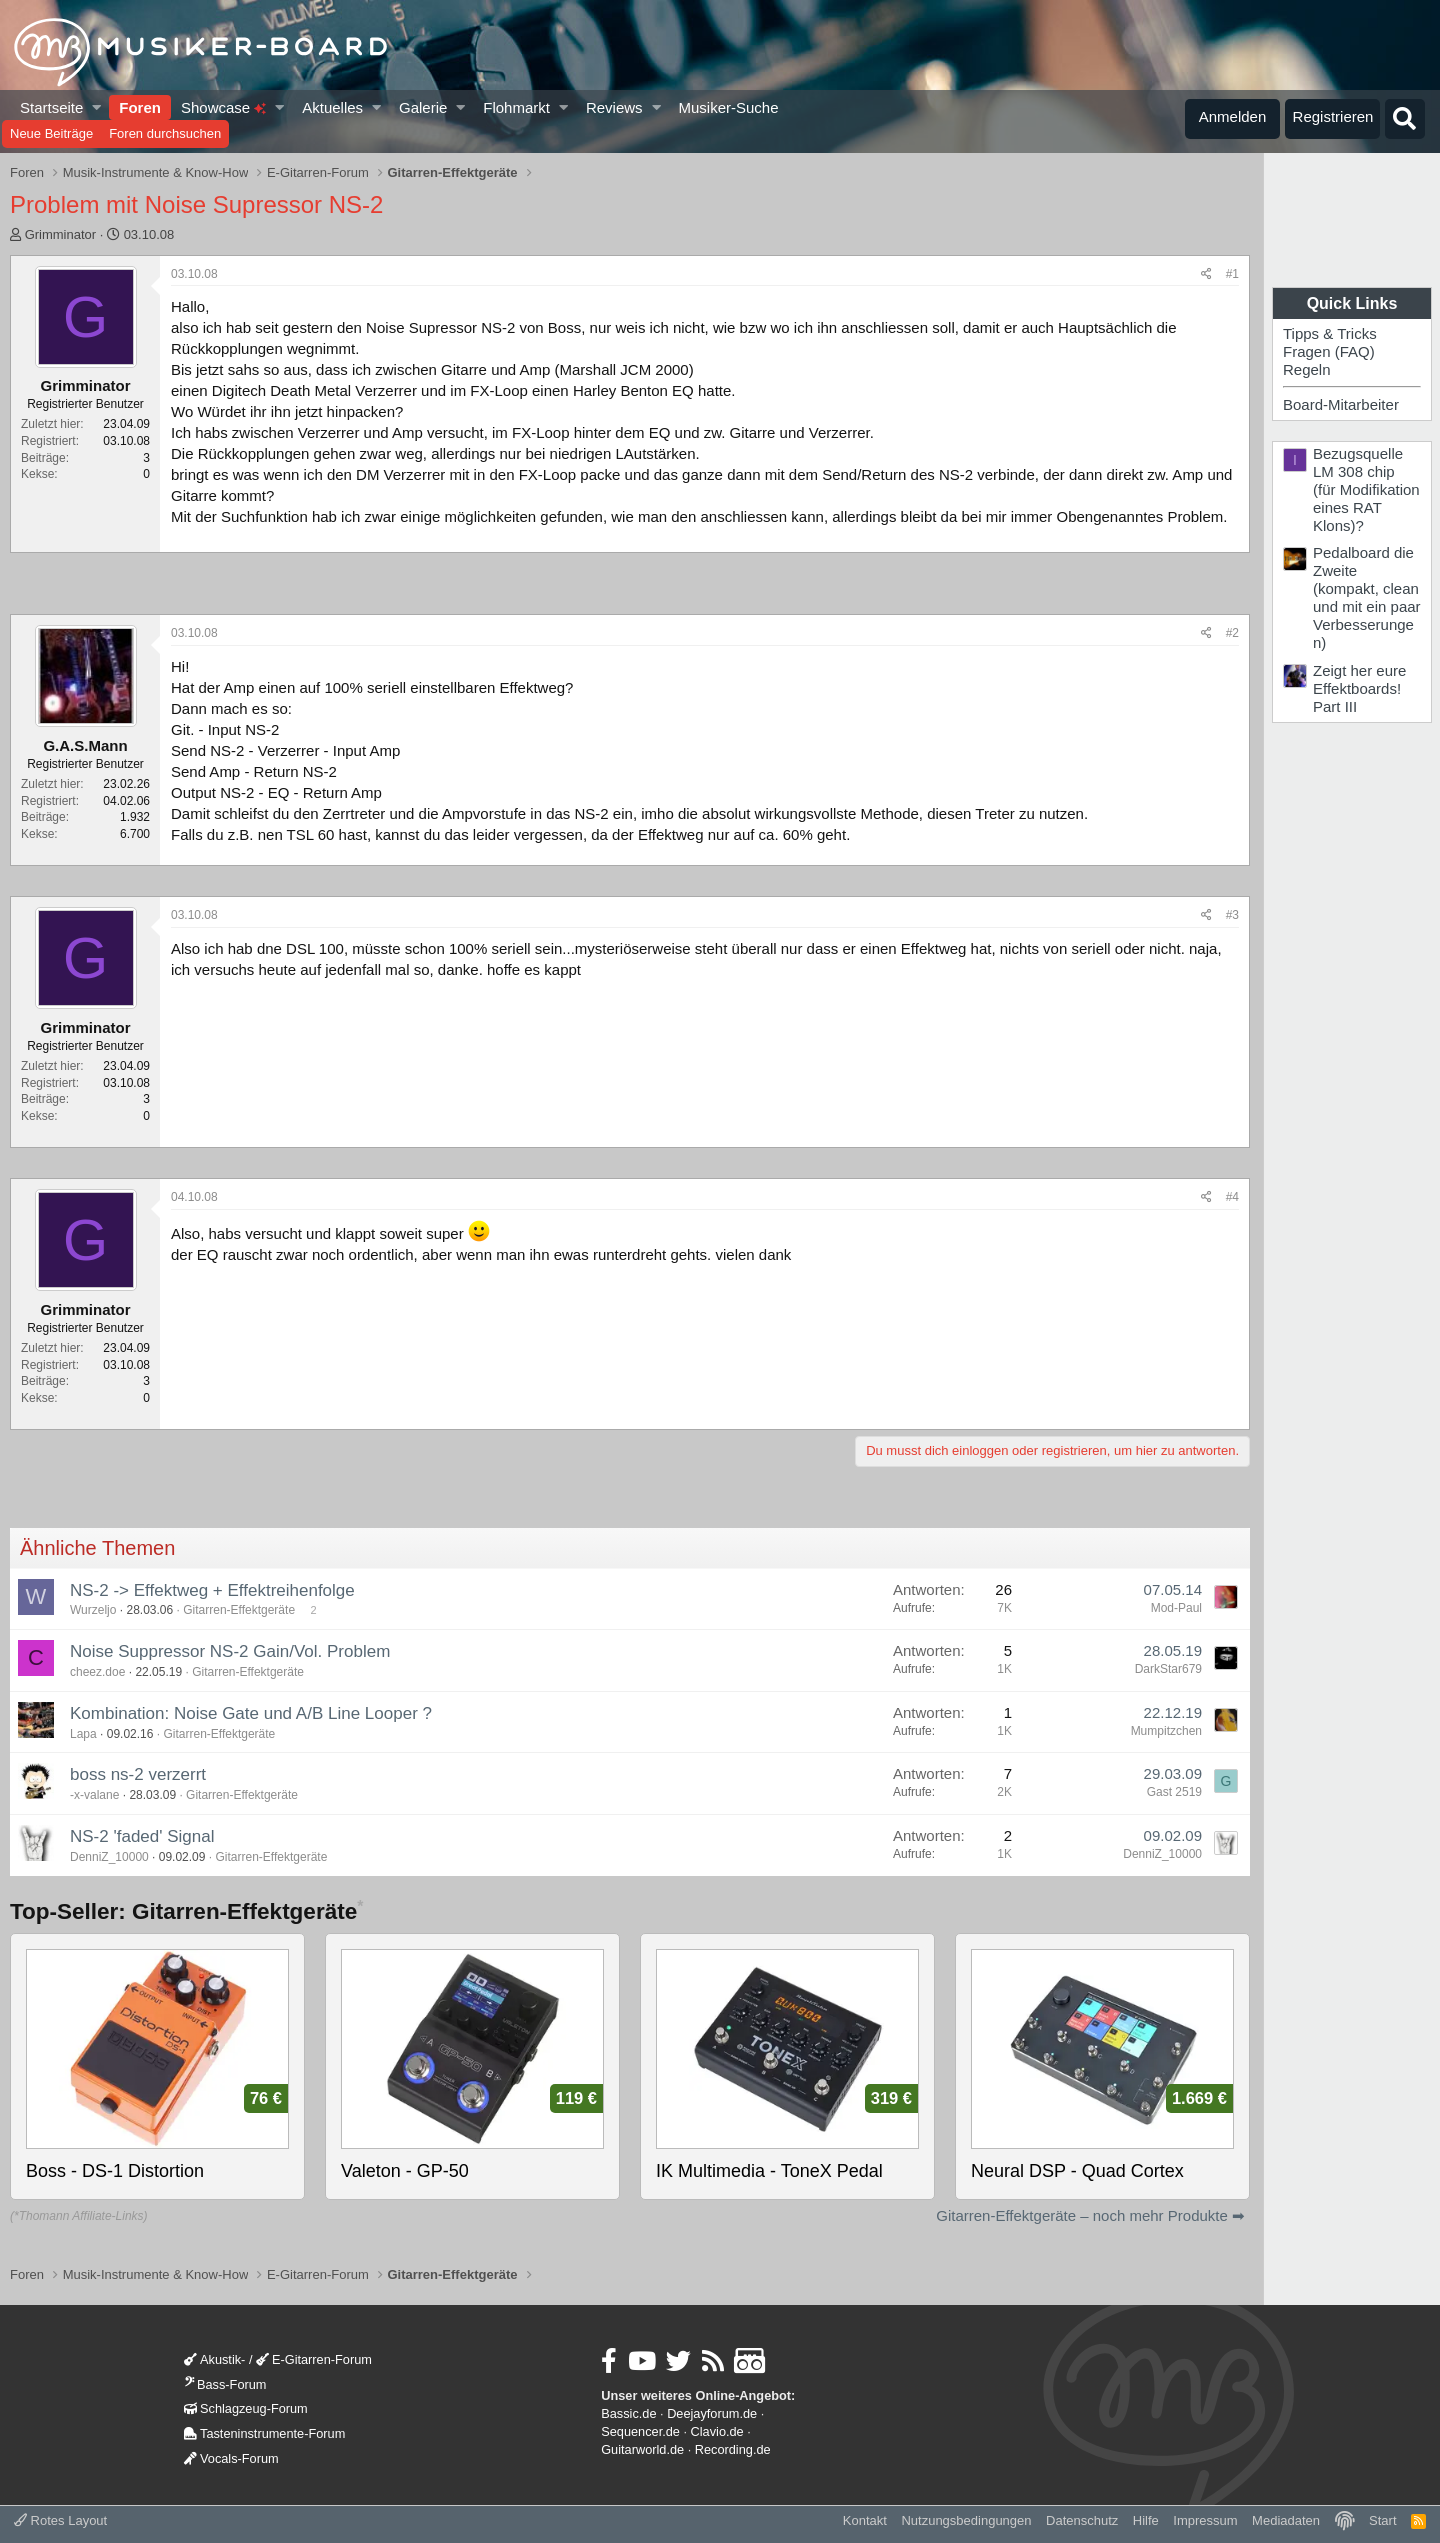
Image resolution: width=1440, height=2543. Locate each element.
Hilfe (1146, 2520)
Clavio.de (717, 2431)
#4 (1232, 1197)
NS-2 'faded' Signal (142, 1836)
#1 (1232, 274)
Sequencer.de (640, 2431)
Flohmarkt (516, 107)
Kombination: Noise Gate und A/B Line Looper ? (251, 1713)
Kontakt (865, 2520)
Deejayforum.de (712, 2413)
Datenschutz (1082, 2520)
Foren (140, 107)
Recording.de (733, 2449)
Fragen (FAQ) (1329, 351)
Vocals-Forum (231, 2458)
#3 (1232, 915)
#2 (1232, 633)
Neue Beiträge (51, 133)
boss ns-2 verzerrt (138, 1774)
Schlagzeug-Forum (246, 2408)
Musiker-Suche (728, 107)
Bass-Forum (225, 2384)
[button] (97, 107)
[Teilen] (1206, 274)
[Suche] (1405, 119)
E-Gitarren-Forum (314, 2359)
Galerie (423, 107)
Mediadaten (1286, 2520)
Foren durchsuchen (165, 133)
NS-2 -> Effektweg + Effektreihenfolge (212, 1590)
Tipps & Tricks (1330, 333)
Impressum (1205, 2520)
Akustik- (214, 2359)
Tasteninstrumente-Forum (264, 2433)
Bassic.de (628, 2413)
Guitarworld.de (642, 2449)
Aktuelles (332, 107)
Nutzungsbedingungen (966, 2520)
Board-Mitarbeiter (1341, 404)
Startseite (51, 107)
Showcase (223, 107)
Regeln (1307, 369)
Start (1382, 2520)
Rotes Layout (60, 2520)
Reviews (614, 107)
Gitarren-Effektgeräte (239, 1610)
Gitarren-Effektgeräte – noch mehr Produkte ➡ (1090, 2215)
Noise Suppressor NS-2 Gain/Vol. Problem (230, 1651)
